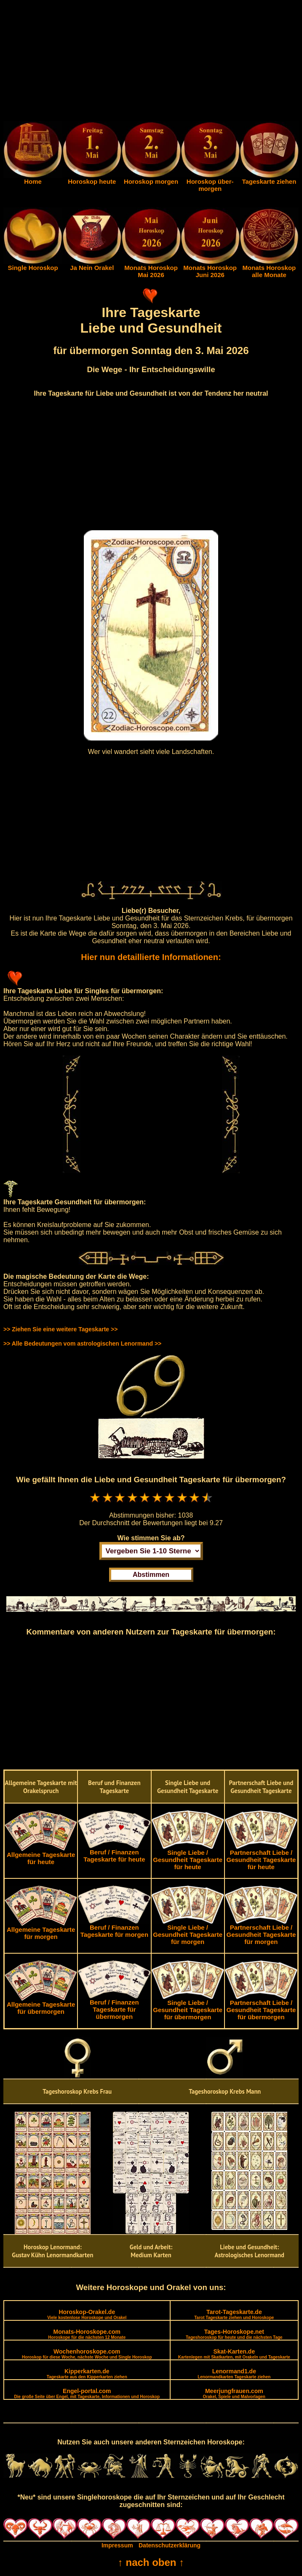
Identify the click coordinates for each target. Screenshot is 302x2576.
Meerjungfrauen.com (234, 2393)
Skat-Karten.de (234, 2353)
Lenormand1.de (234, 2373)
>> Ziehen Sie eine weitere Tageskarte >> (60, 1329)
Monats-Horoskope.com (87, 2334)
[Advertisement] (151, 62)
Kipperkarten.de (87, 2373)
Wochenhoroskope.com (87, 2353)
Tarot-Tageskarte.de (234, 2314)
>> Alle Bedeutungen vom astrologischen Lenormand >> (82, 1343)
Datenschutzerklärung (169, 2545)
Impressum (117, 2545)
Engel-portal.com (87, 2393)
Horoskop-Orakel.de (86, 2314)
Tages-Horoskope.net (234, 2334)
